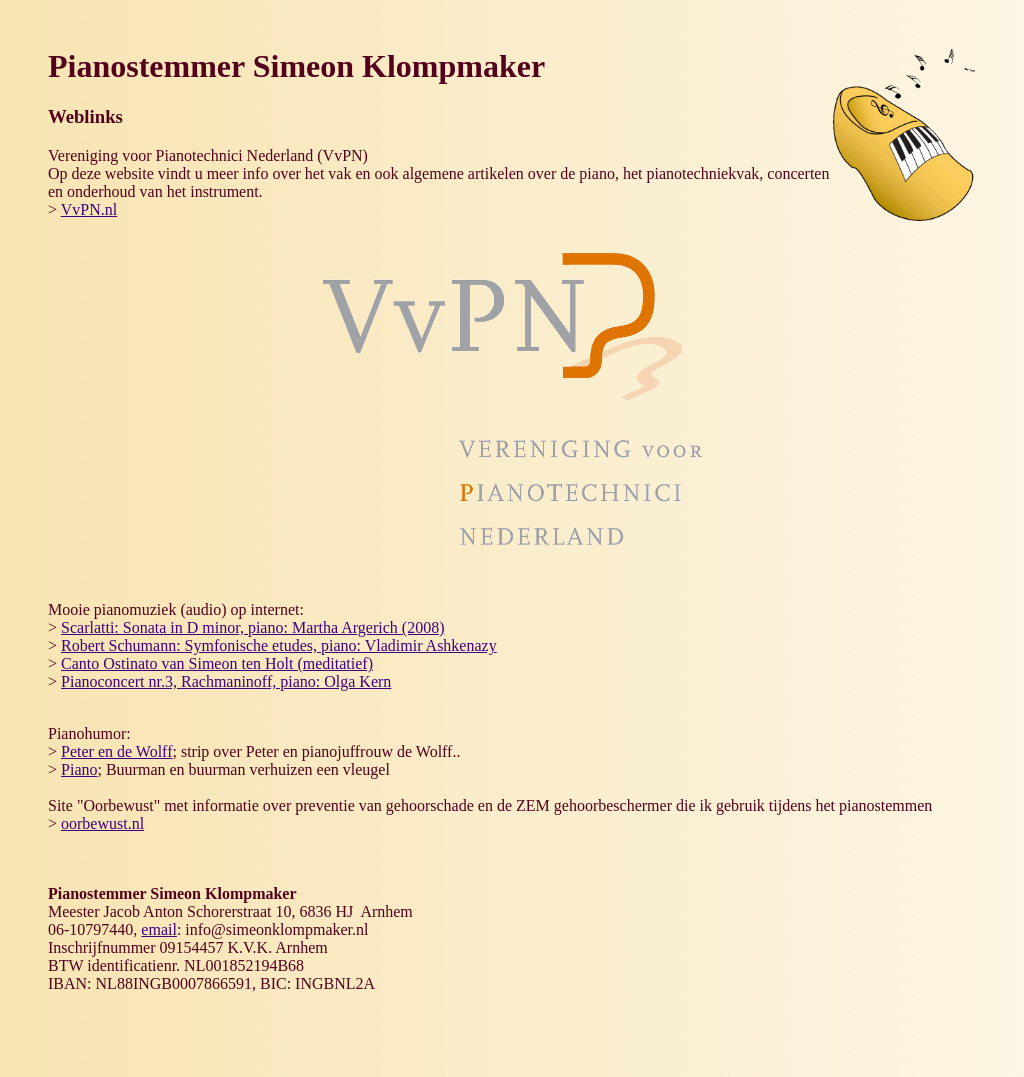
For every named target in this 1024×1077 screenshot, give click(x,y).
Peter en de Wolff (116, 751)
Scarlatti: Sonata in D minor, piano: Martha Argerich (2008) (252, 627)
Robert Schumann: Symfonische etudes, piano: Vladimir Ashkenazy (279, 645)
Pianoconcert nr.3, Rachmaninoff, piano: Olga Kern (226, 681)
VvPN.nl (89, 209)
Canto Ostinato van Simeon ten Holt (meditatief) (217, 663)
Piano (79, 769)
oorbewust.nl (102, 823)
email (159, 929)
